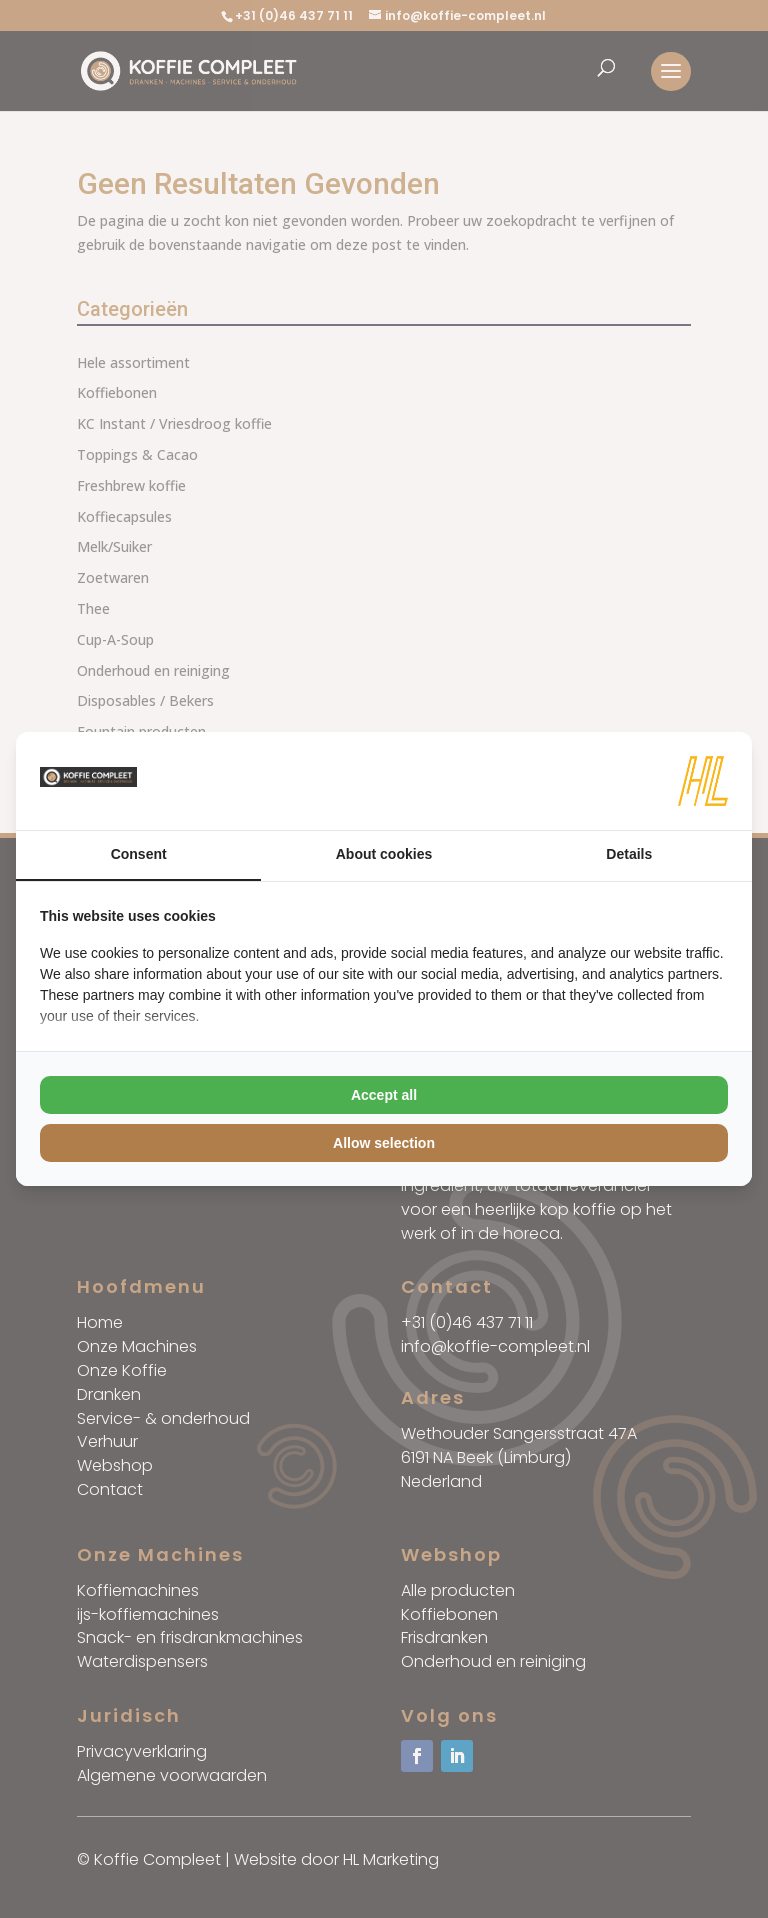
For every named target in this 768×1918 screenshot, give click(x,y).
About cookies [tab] (384, 854)
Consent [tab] (139, 854)
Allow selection (384, 1143)
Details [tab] (629, 854)
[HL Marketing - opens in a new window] (703, 781)
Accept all (384, 1095)
